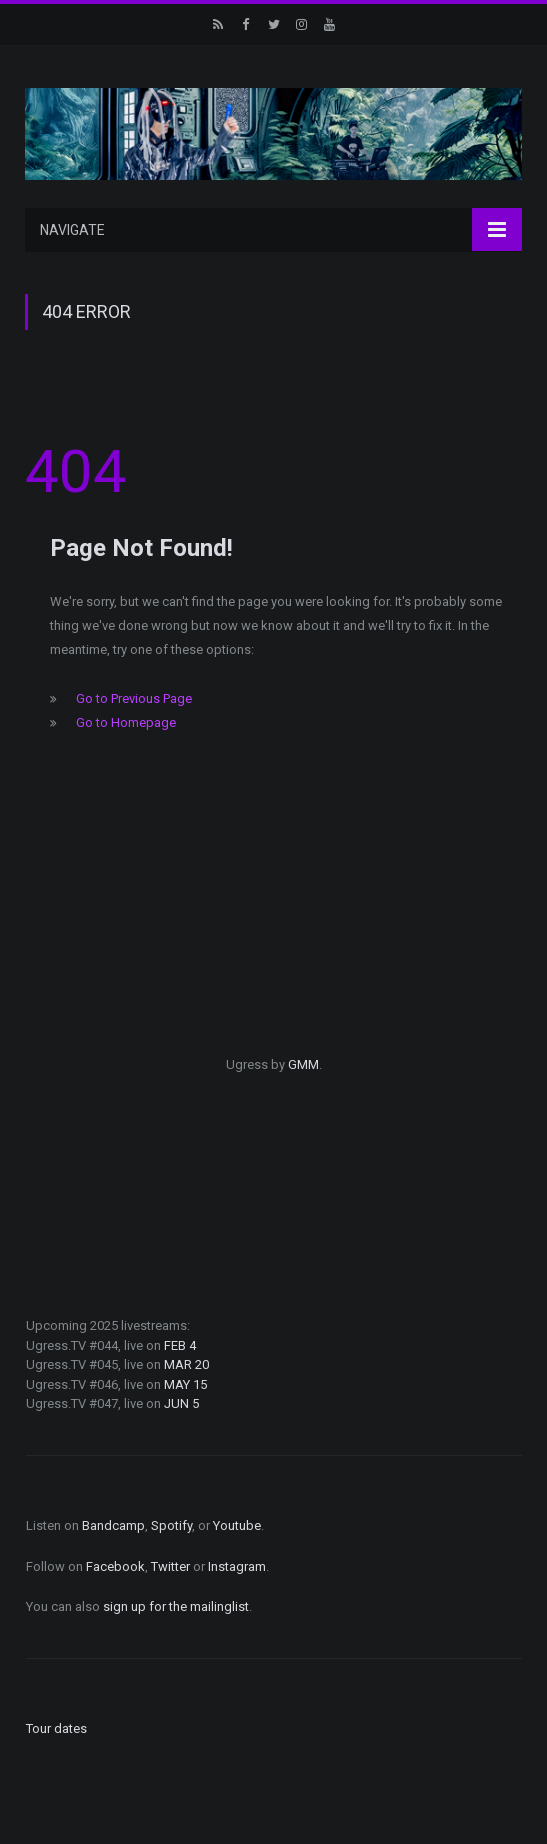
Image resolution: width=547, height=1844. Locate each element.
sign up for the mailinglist (176, 1606)
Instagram (237, 1566)
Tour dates (56, 1728)
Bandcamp (113, 1525)
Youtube (237, 1525)
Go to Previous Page (134, 698)
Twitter (170, 1566)
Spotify (171, 1525)
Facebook (115, 1566)
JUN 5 (181, 1403)
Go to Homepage (126, 722)
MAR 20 (186, 1364)
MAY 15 (185, 1384)
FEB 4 (180, 1345)
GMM (303, 1064)
